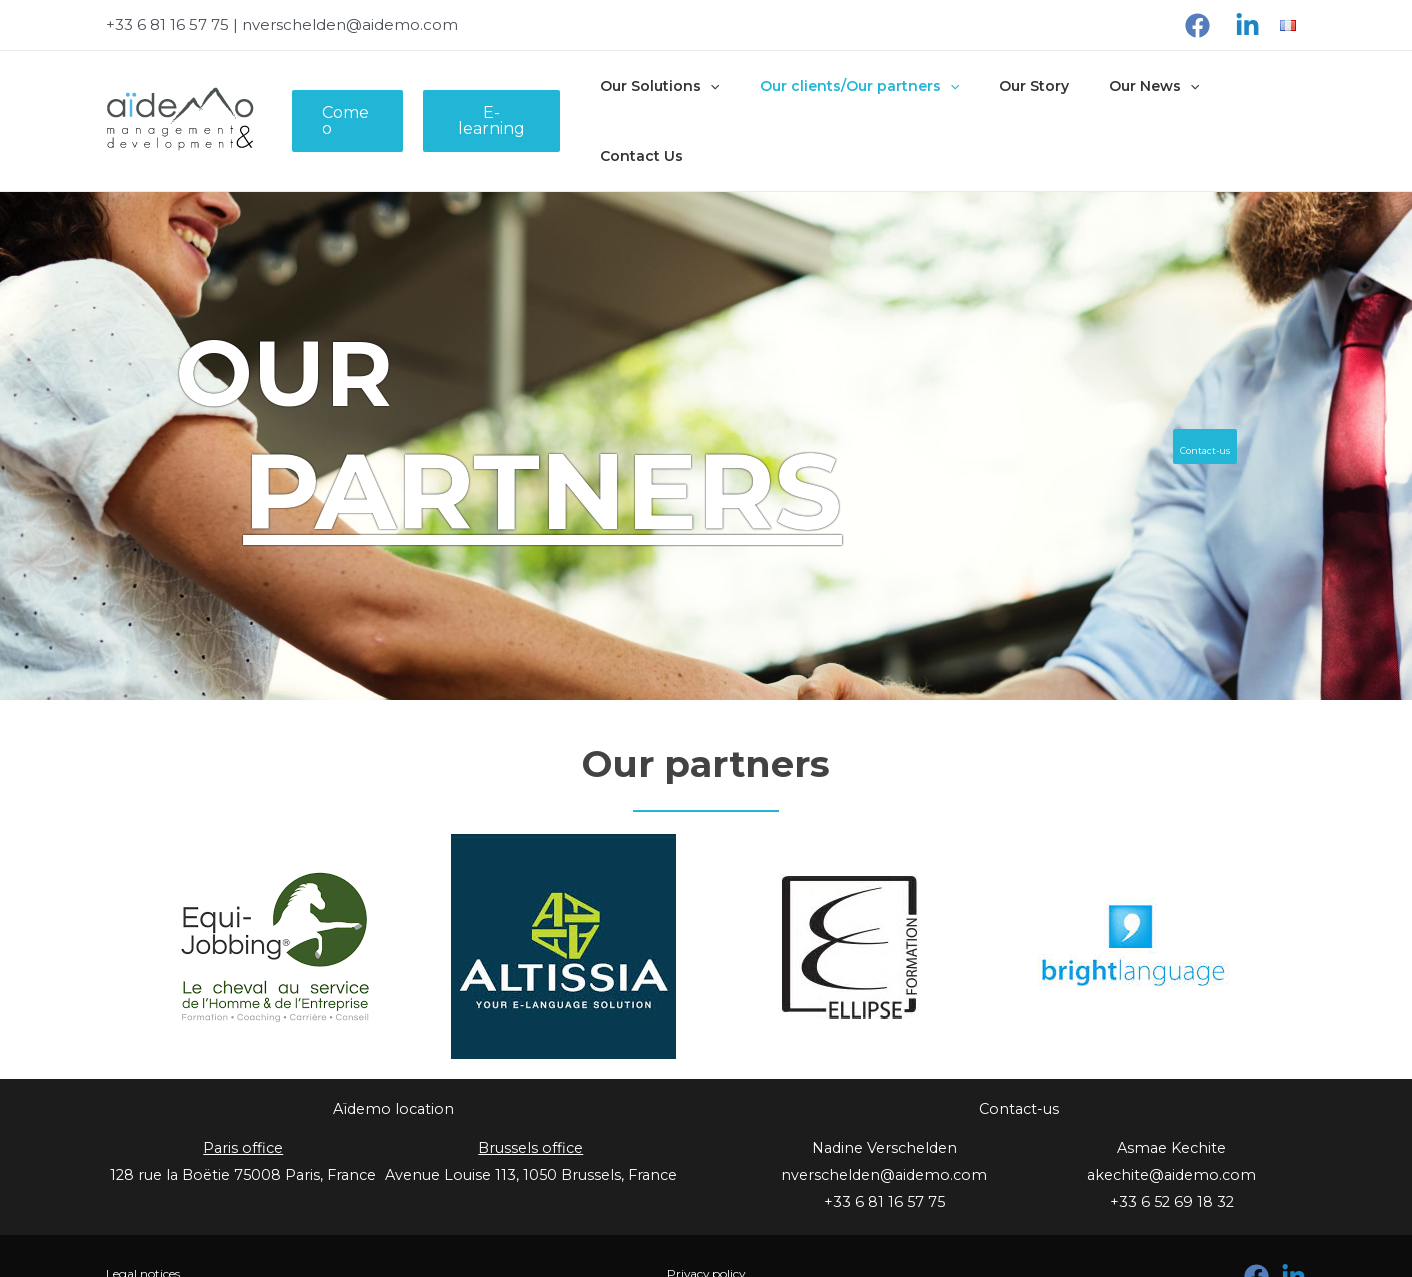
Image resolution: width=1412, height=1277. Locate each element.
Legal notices (154, 1235)
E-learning (512, 101)
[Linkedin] (1247, 25)
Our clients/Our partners (864, 102)
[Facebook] (1197, 25)
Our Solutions (677, 102)
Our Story (1028, 102)
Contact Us (1250, 102)
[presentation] (728, 102)
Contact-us (1188, 408)
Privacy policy (706, 1235)
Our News (1136, 102)
